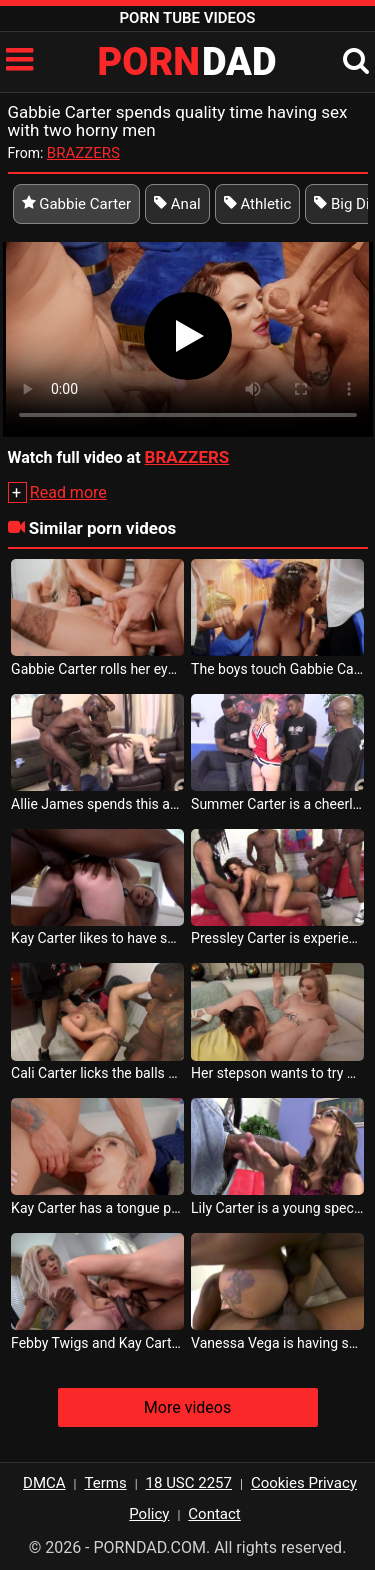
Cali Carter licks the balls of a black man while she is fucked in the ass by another (97, 1073)
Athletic (258, 204)
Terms (106, 1483)
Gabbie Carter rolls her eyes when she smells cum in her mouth (97, 669)
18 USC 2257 (189, 1483)
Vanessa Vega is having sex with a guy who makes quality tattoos (277, 1343)
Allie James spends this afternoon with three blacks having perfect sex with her (97, 804)
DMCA (44, 1483)
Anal (177, 204)
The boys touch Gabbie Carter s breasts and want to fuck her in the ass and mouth (277, 669)
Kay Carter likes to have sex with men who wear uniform (97, 938)
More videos (187, 1407)
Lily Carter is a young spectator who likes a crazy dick (277, 1208)
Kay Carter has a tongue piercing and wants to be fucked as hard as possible (97, 1208)
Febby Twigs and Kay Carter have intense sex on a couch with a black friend (97, 1343)
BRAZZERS (83, 153)
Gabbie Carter (77, 204)
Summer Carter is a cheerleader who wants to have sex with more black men (277, 804)
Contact (214, 1514)
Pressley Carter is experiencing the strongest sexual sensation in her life (277, 938)
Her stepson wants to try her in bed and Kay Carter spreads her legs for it (277, 1073)
